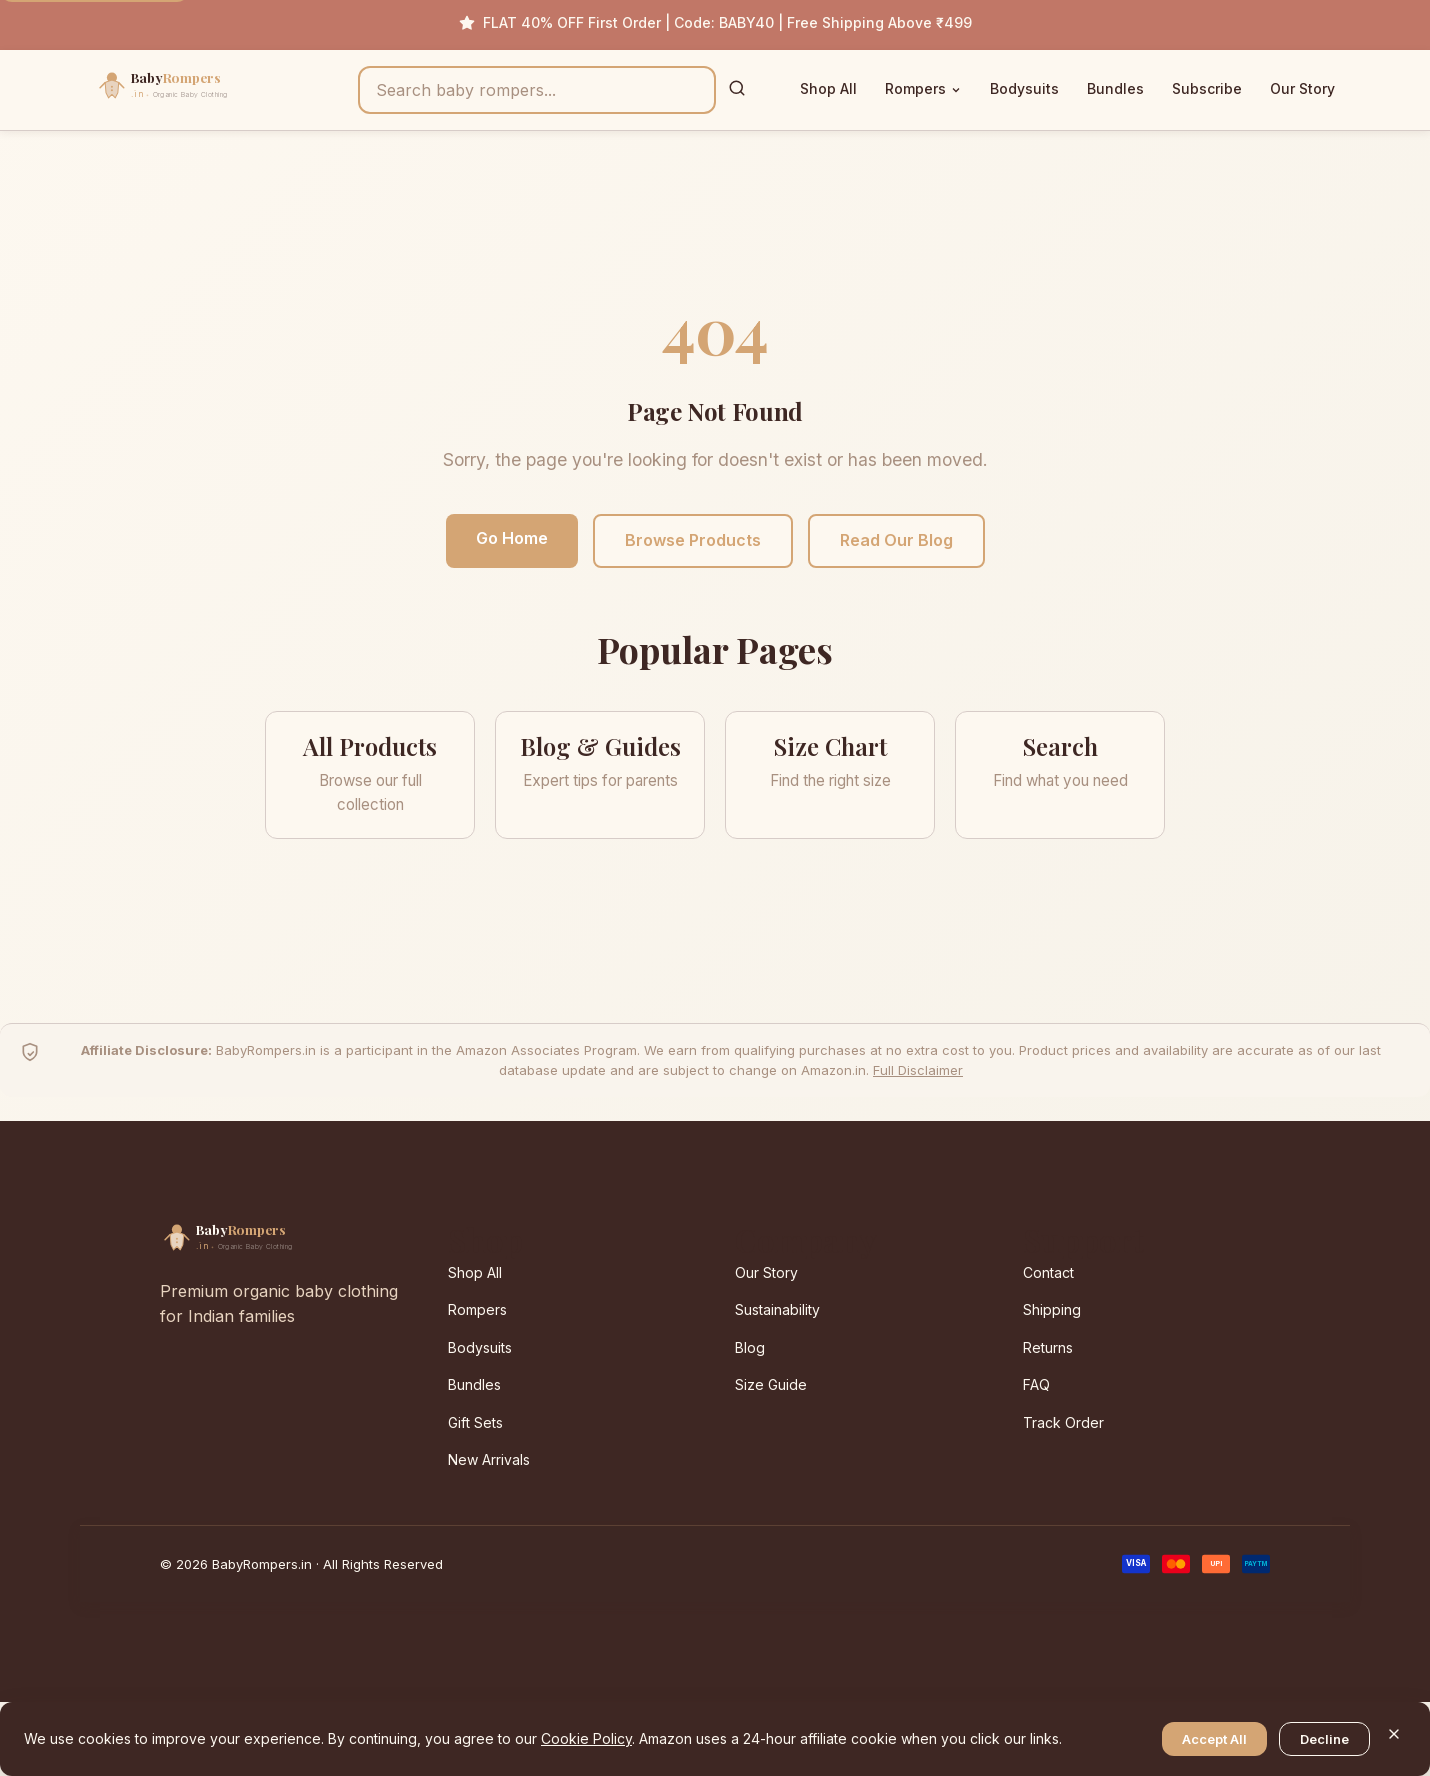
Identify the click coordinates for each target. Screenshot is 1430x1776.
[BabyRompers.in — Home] (205, 90)
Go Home (512, 538)
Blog (750, 1347)
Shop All (828, 88)
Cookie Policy (586, 1738)
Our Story (1302, 88)
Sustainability (777, 1309)
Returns (1048, 1347)
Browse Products (693, 540)
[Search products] (537, 90)
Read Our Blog (896, 540)
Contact (1048, 1272)
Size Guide (771, 1384)
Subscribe (1207, 88)
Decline (1324, 1739)
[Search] (737, 89)
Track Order (1063, 1422)
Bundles (1115, 88)
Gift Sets (475, 1422)
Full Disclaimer (918, 1070)
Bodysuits (1024, 88)
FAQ (1036, 1384)
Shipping (1052, 1309)
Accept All (1214, 1739)
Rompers (923, 88)
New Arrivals (489, 1459)
